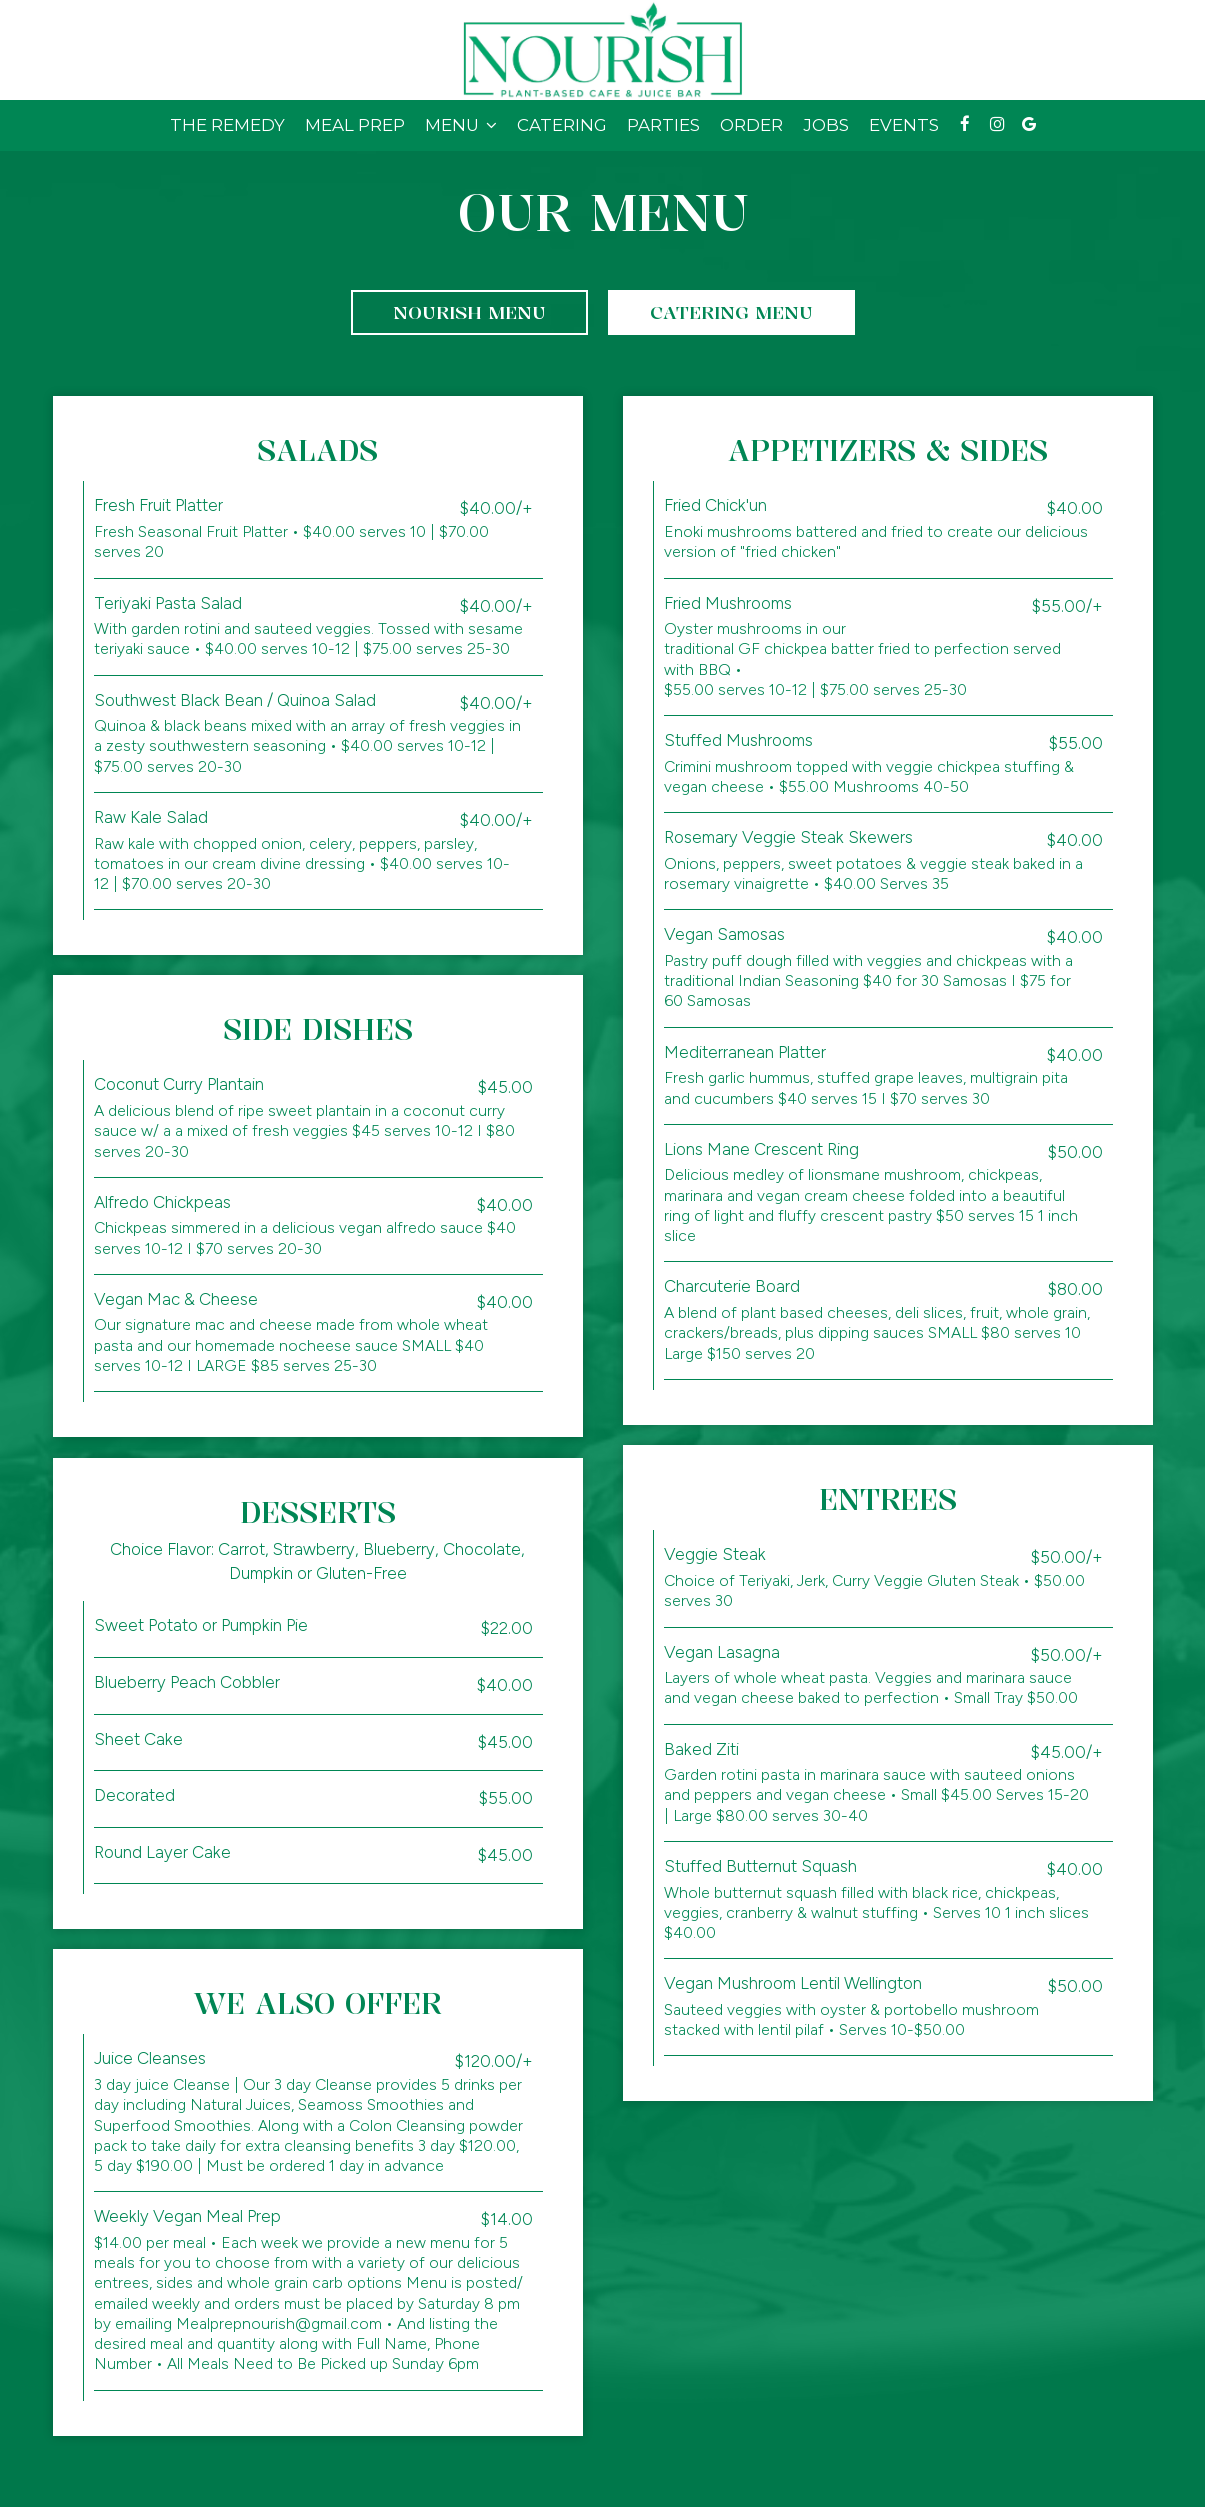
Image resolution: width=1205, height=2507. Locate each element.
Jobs (826, 125)
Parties (663, 125)
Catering (562, 125)
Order (751, 125)
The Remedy (227, 125)
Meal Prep (355, 125)
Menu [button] (461, 125)
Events (904, 125)
